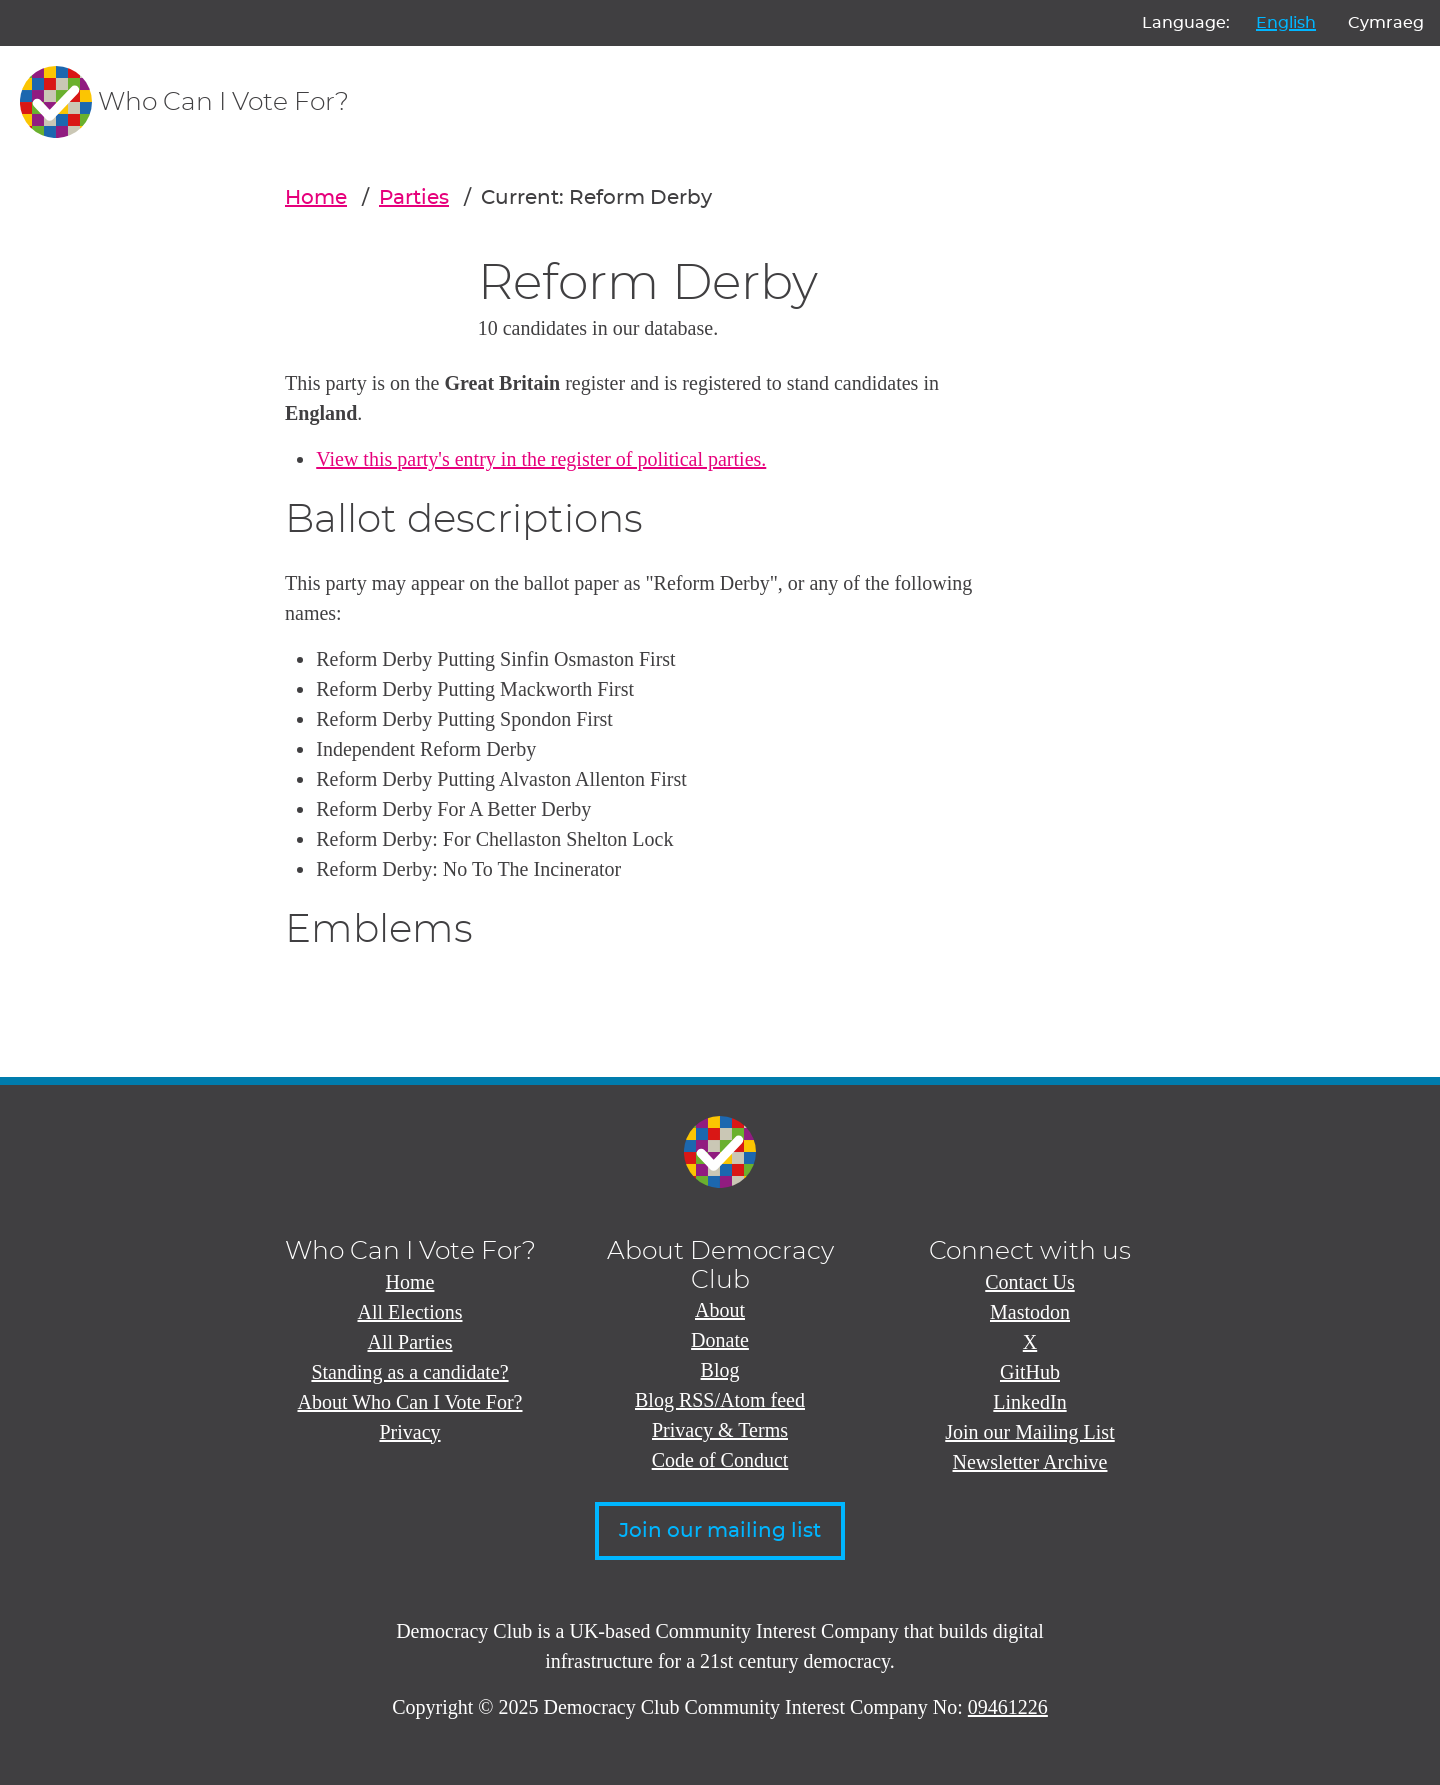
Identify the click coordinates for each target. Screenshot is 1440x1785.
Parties (414, 198)
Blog (720, 1370)
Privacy (409, 1432)
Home (316, 198)
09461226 (1008, 1707)
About (720, 1310)
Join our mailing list (720, 1531)
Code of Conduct (720, 1460)
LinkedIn (1029, 1402)
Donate (720, 1340)
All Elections (410, 1312)
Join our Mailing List (1029, 1432)
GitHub (1030, 1372)
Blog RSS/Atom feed (720, 1400)
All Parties (410, 1342)
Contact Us (1029, 1282)
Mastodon (1030, 1312)
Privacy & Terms (720, 1430)
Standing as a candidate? (409, 1372)
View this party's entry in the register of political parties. (541, 459)
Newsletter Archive (1030, 1462)
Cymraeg (1386, 23)
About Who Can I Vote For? (410, 1402)
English (1286, 23)
